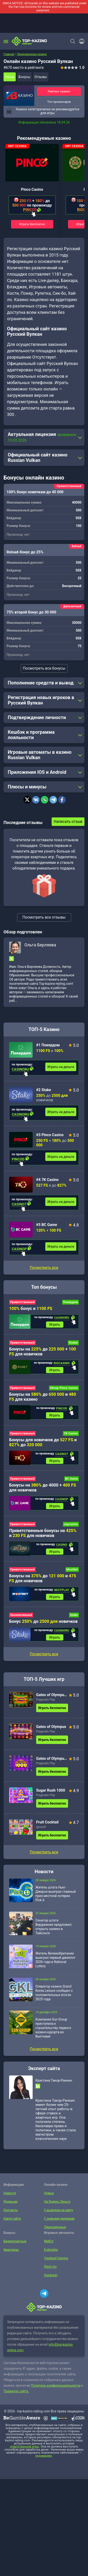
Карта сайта (12, 2218)
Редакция (11, 2201)
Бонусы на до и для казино (42, 1397)
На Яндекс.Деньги (57, 2201)
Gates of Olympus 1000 (52, 1758)
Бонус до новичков (43, 1621)
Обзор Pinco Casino (64, 1388)
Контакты (11, 2210)
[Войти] (80, 41)
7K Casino (71, 1433)
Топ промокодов (59, 102)
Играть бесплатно (32, 224)
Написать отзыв (68, 821)
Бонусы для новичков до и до (43, 1442)
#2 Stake (43, 1090)
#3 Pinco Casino (50, 1135)
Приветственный (22, 1302)
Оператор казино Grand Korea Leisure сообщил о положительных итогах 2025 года (54, 1992)
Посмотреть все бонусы (44, 668)
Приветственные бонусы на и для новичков (42, 1533)
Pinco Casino (32, 189)
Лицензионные (55, 2227)
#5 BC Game (46, 1224)
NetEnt (48, 2241)
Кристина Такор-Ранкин (53, 2080)
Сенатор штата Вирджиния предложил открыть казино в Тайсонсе (53, 1926)
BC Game (71, 1478)
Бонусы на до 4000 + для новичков (42, 1487)
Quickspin (50, 2275)
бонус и (30, 1308)
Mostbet (72, 1569)
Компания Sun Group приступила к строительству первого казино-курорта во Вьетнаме (53, 2027)
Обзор (9, 77)
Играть (54, 1324)
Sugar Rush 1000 (50, 1790)
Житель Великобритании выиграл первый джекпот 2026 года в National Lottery (55, 1959)
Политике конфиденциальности (55, 2385)
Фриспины (11, 2250)
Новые (49, 2193)
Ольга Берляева (40, 944)
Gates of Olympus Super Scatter (52, 1695)
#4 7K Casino (47, 1179)
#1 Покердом (48, 1045)
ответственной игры (24, 2446)
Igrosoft (41, 1827)
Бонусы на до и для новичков (42, 1578)
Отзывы (40, 77)
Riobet (73, 1342)
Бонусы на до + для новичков (42, 1351)
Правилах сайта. (16, 2391)
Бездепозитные (15, 2241)
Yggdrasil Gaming (56, 2258)
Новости (10, 2193)
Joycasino (71, 1524)
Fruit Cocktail (47, 1822)
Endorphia (51, 2250)
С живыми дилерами (59, 2218)
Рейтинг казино (59, 91)
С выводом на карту (58, 2210)
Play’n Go (50, 2267)
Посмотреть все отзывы (44, 917)
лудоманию (43, 2455)
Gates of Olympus (51, 1726)
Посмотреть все (44, 1267)
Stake (74, 1615)
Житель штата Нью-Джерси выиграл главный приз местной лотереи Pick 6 (55, 1893)
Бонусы (24, 77)
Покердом (70, 1302)
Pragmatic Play (45, 1699)
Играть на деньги (60, 1067)
